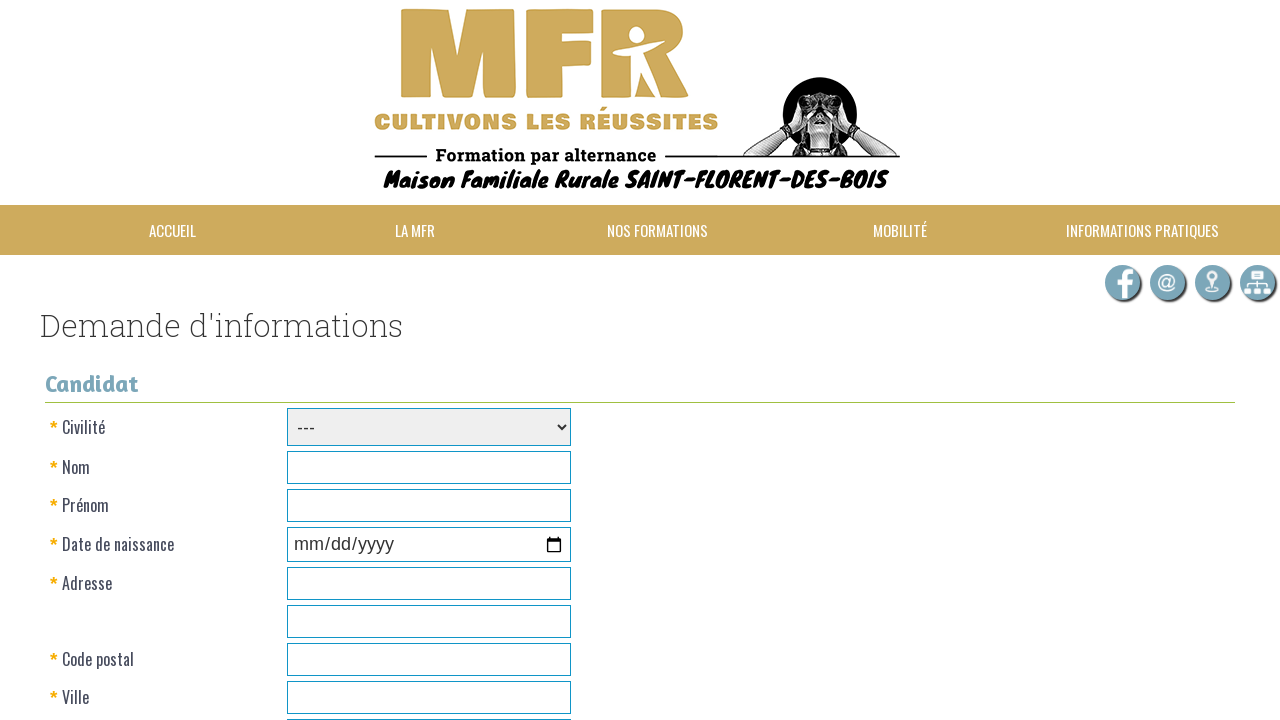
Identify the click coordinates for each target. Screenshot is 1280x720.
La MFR (415, 230)
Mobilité (900, 230)
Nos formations (657, 230)
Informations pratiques (1142, 230)
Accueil (172, 230)
